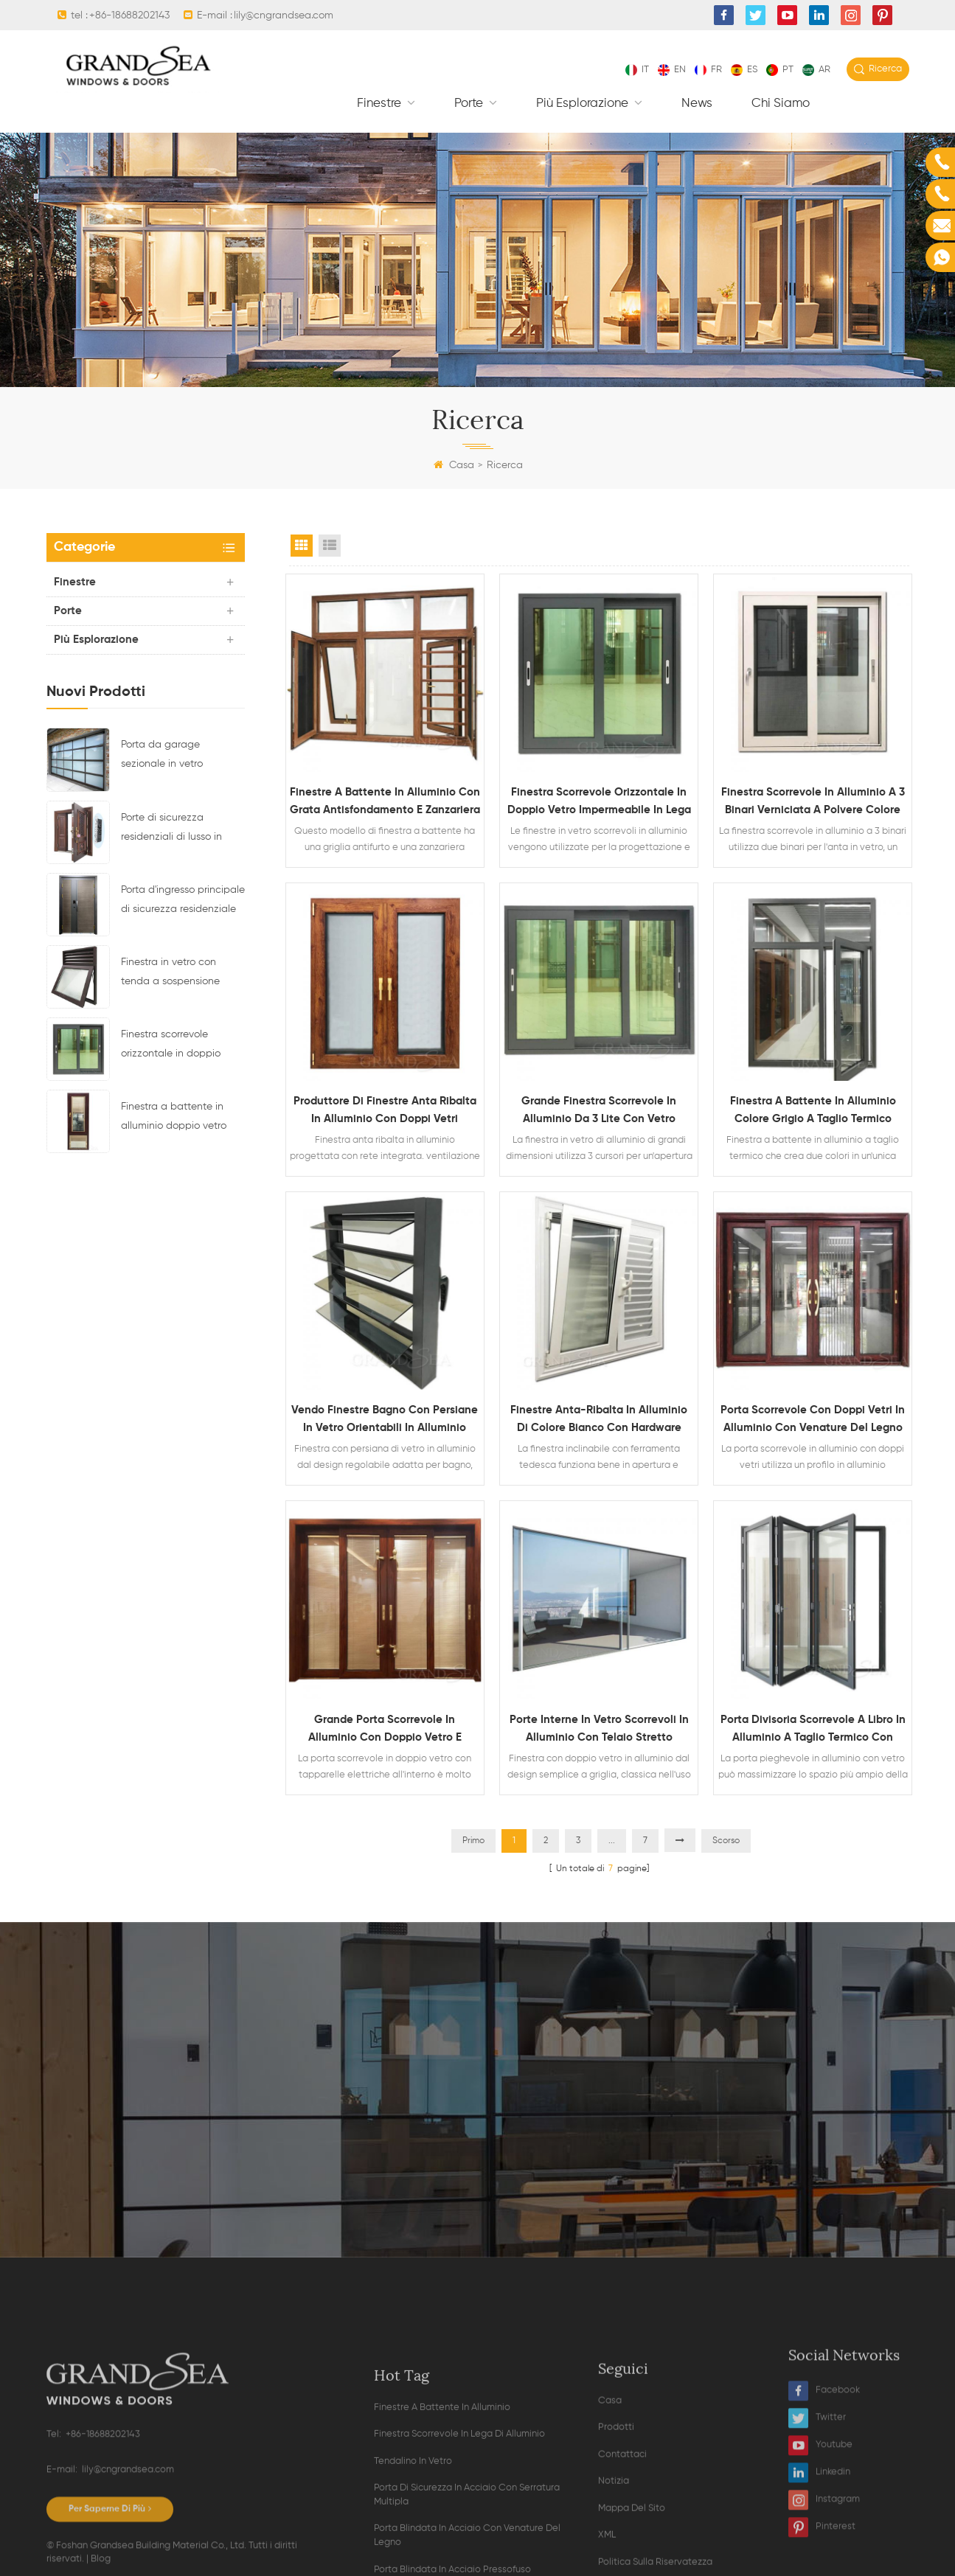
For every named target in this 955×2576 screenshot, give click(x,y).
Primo (473, 1841)
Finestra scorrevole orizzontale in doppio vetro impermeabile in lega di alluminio (172, 1046)
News (696, 103)
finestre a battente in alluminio (442, 2525)
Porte (470, 103)
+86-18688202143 (129, 15)
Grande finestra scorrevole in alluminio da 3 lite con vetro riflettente (598, 1112)
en (672, 69)
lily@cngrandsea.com (283, 15)
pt (779, 69)
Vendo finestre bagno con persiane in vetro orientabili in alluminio (384, 1418)
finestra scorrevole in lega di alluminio (459, 2552)
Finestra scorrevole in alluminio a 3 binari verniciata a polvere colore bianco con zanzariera (813, 803)
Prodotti (616, 2533)
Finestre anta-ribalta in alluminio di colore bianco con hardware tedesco (598, 1420)
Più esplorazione (583, 103)
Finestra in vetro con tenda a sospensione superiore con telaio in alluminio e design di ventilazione (173, 974)
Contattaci (622, 2561)
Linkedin (819, 2557)
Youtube (820, 2530)
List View (330, 546)
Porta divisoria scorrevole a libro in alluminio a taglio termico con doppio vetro (813, 1730)
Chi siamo (780, 103)
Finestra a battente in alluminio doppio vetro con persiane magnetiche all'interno (182, 1118)
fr (708, 69)
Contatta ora (478, 2140)
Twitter (817, 2502)
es (744, 69)
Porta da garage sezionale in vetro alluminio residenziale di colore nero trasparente (177, 756)
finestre (380, 103)
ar (816, 69)
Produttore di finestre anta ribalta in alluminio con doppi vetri (385, 1110)
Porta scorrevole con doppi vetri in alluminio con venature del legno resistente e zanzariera (812, 1420)
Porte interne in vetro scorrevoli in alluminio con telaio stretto (599, 1728)
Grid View (302, 546)
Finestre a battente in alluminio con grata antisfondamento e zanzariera (385, 801)
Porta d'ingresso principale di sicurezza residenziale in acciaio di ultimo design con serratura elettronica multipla (183, 902)
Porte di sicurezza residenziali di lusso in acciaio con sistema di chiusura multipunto (174, 829)
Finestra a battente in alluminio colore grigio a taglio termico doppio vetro (813, 1112)
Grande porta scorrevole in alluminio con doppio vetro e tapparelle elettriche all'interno (385, 1730)
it (637, 69)
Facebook (824, 2475)
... (611, 1841)
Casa (454, 465)
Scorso (726, 1841)
